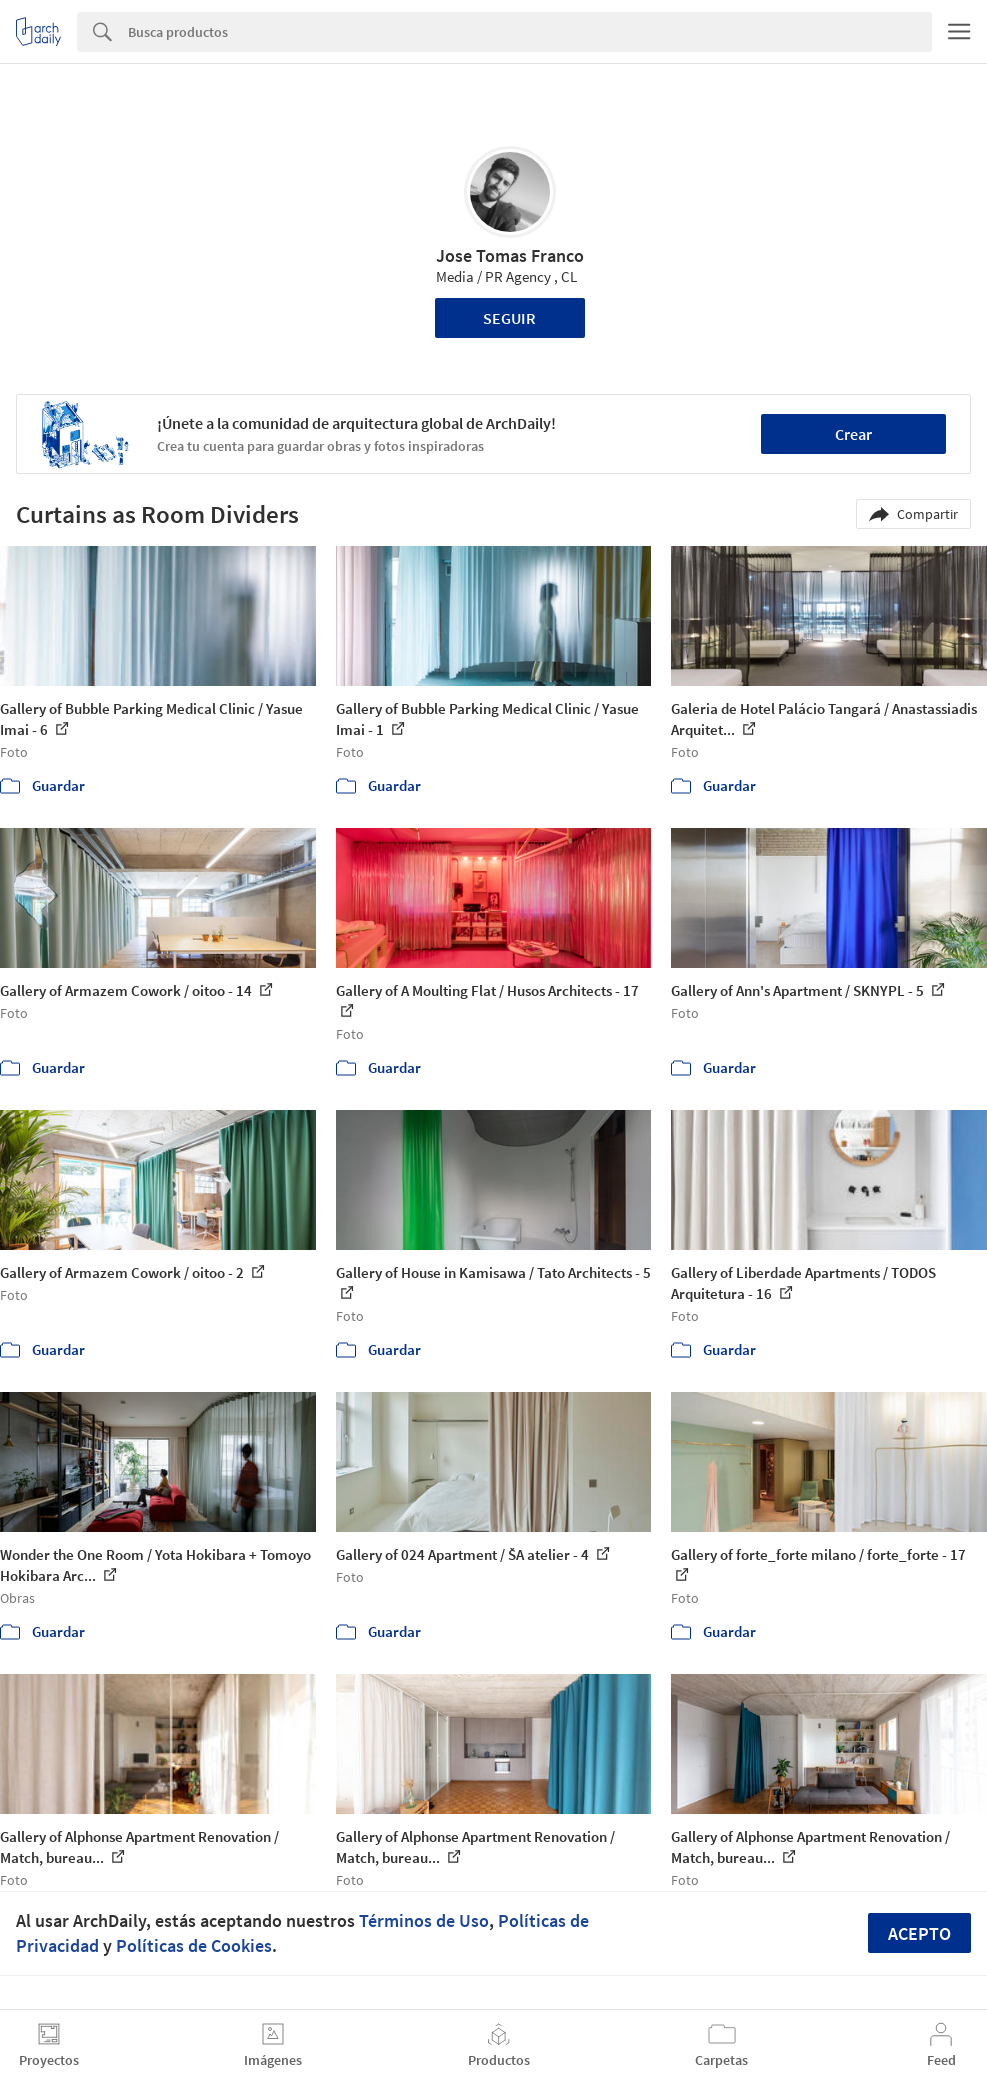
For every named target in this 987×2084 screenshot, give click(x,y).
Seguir (509, 318)
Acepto (919, 1933)
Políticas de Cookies (194, 1945)
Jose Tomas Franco (510, 255)
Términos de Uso (424, 1920)
